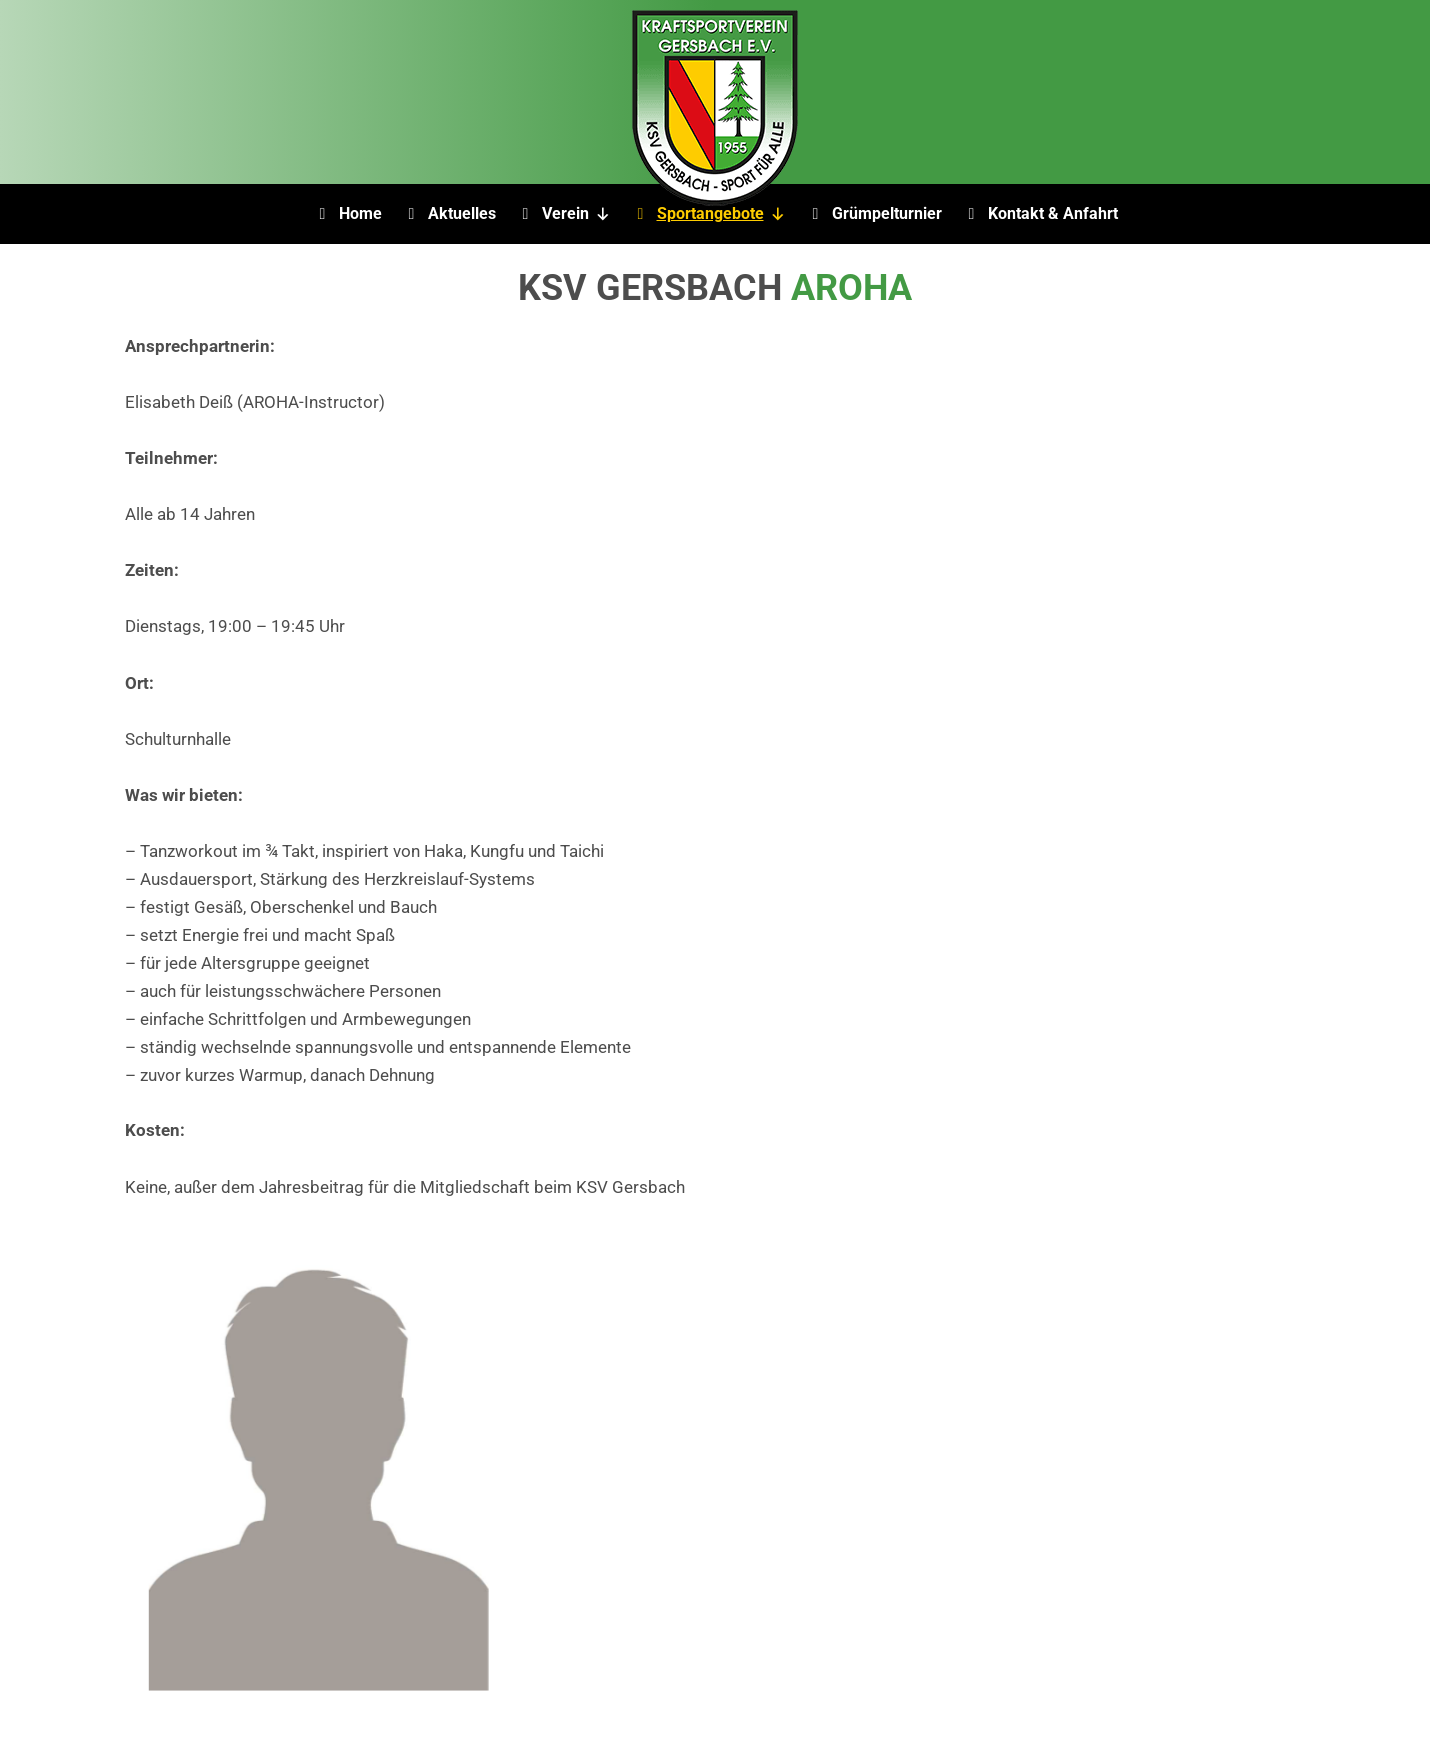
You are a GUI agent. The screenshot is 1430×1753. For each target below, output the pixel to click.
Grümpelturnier (887, 213)
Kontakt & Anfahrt (1053, 213)
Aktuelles (462, 213)
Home (360, 213)
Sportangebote (721, 214)
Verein (576, 214)
